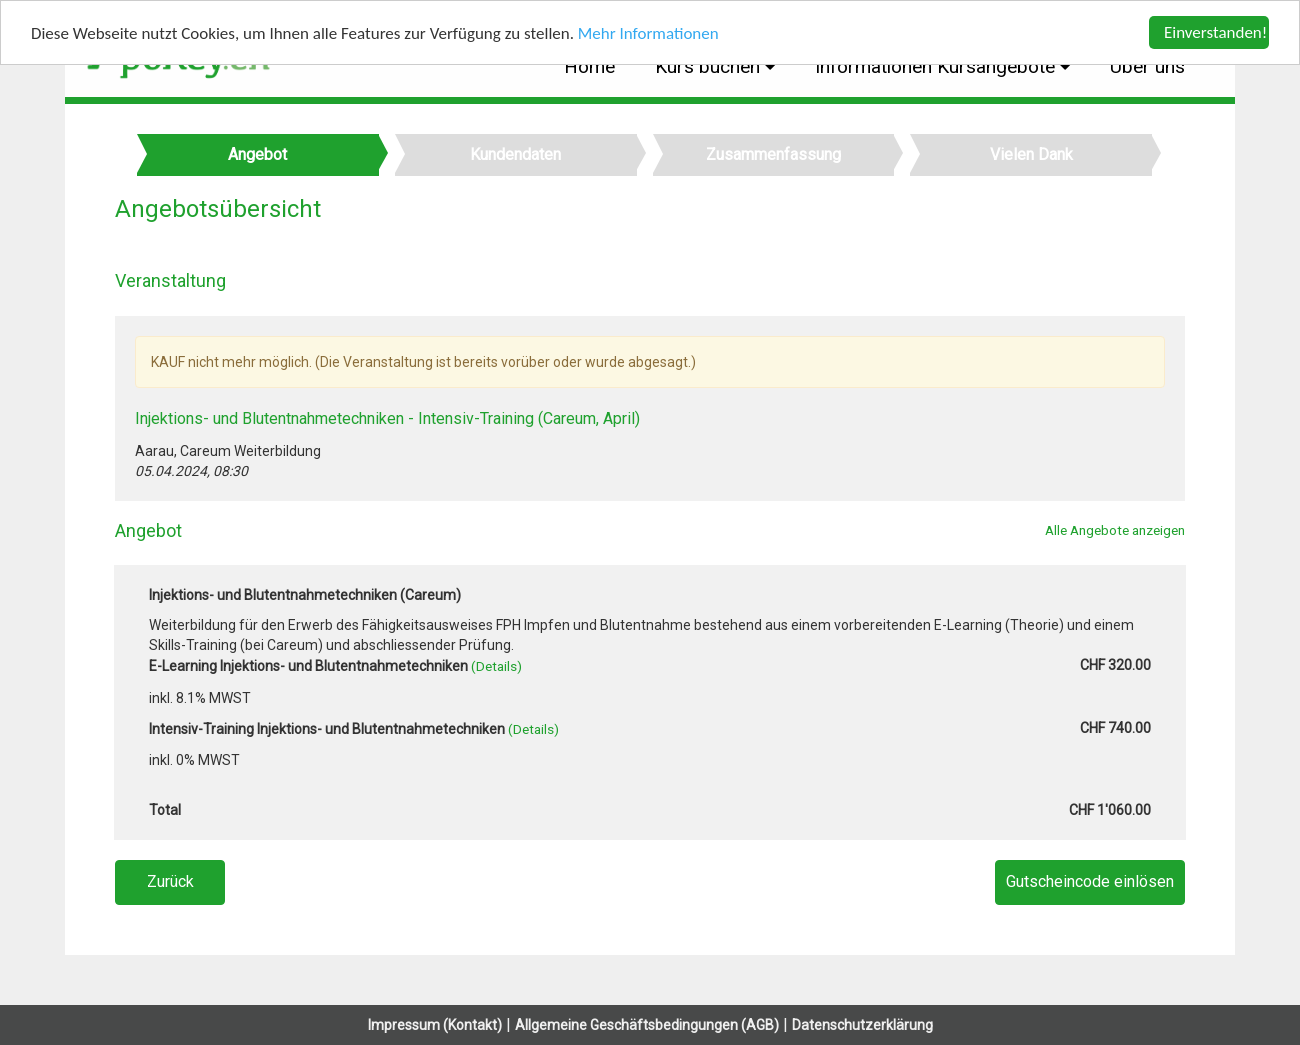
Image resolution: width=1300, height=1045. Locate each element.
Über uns (1147, 66)
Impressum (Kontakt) (435, 1025)
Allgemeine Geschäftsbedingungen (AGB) (647, 1025)
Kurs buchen (710, 66)
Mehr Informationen (648, 33)
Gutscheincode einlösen (1090, 881)
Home (589, 66)
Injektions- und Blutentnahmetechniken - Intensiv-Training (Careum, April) (387, 418)
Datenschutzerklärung (862, 1025)
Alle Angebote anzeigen (1115, 530)
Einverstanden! (1215, 32)
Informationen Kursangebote (937, 66)
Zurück (170, 881)
